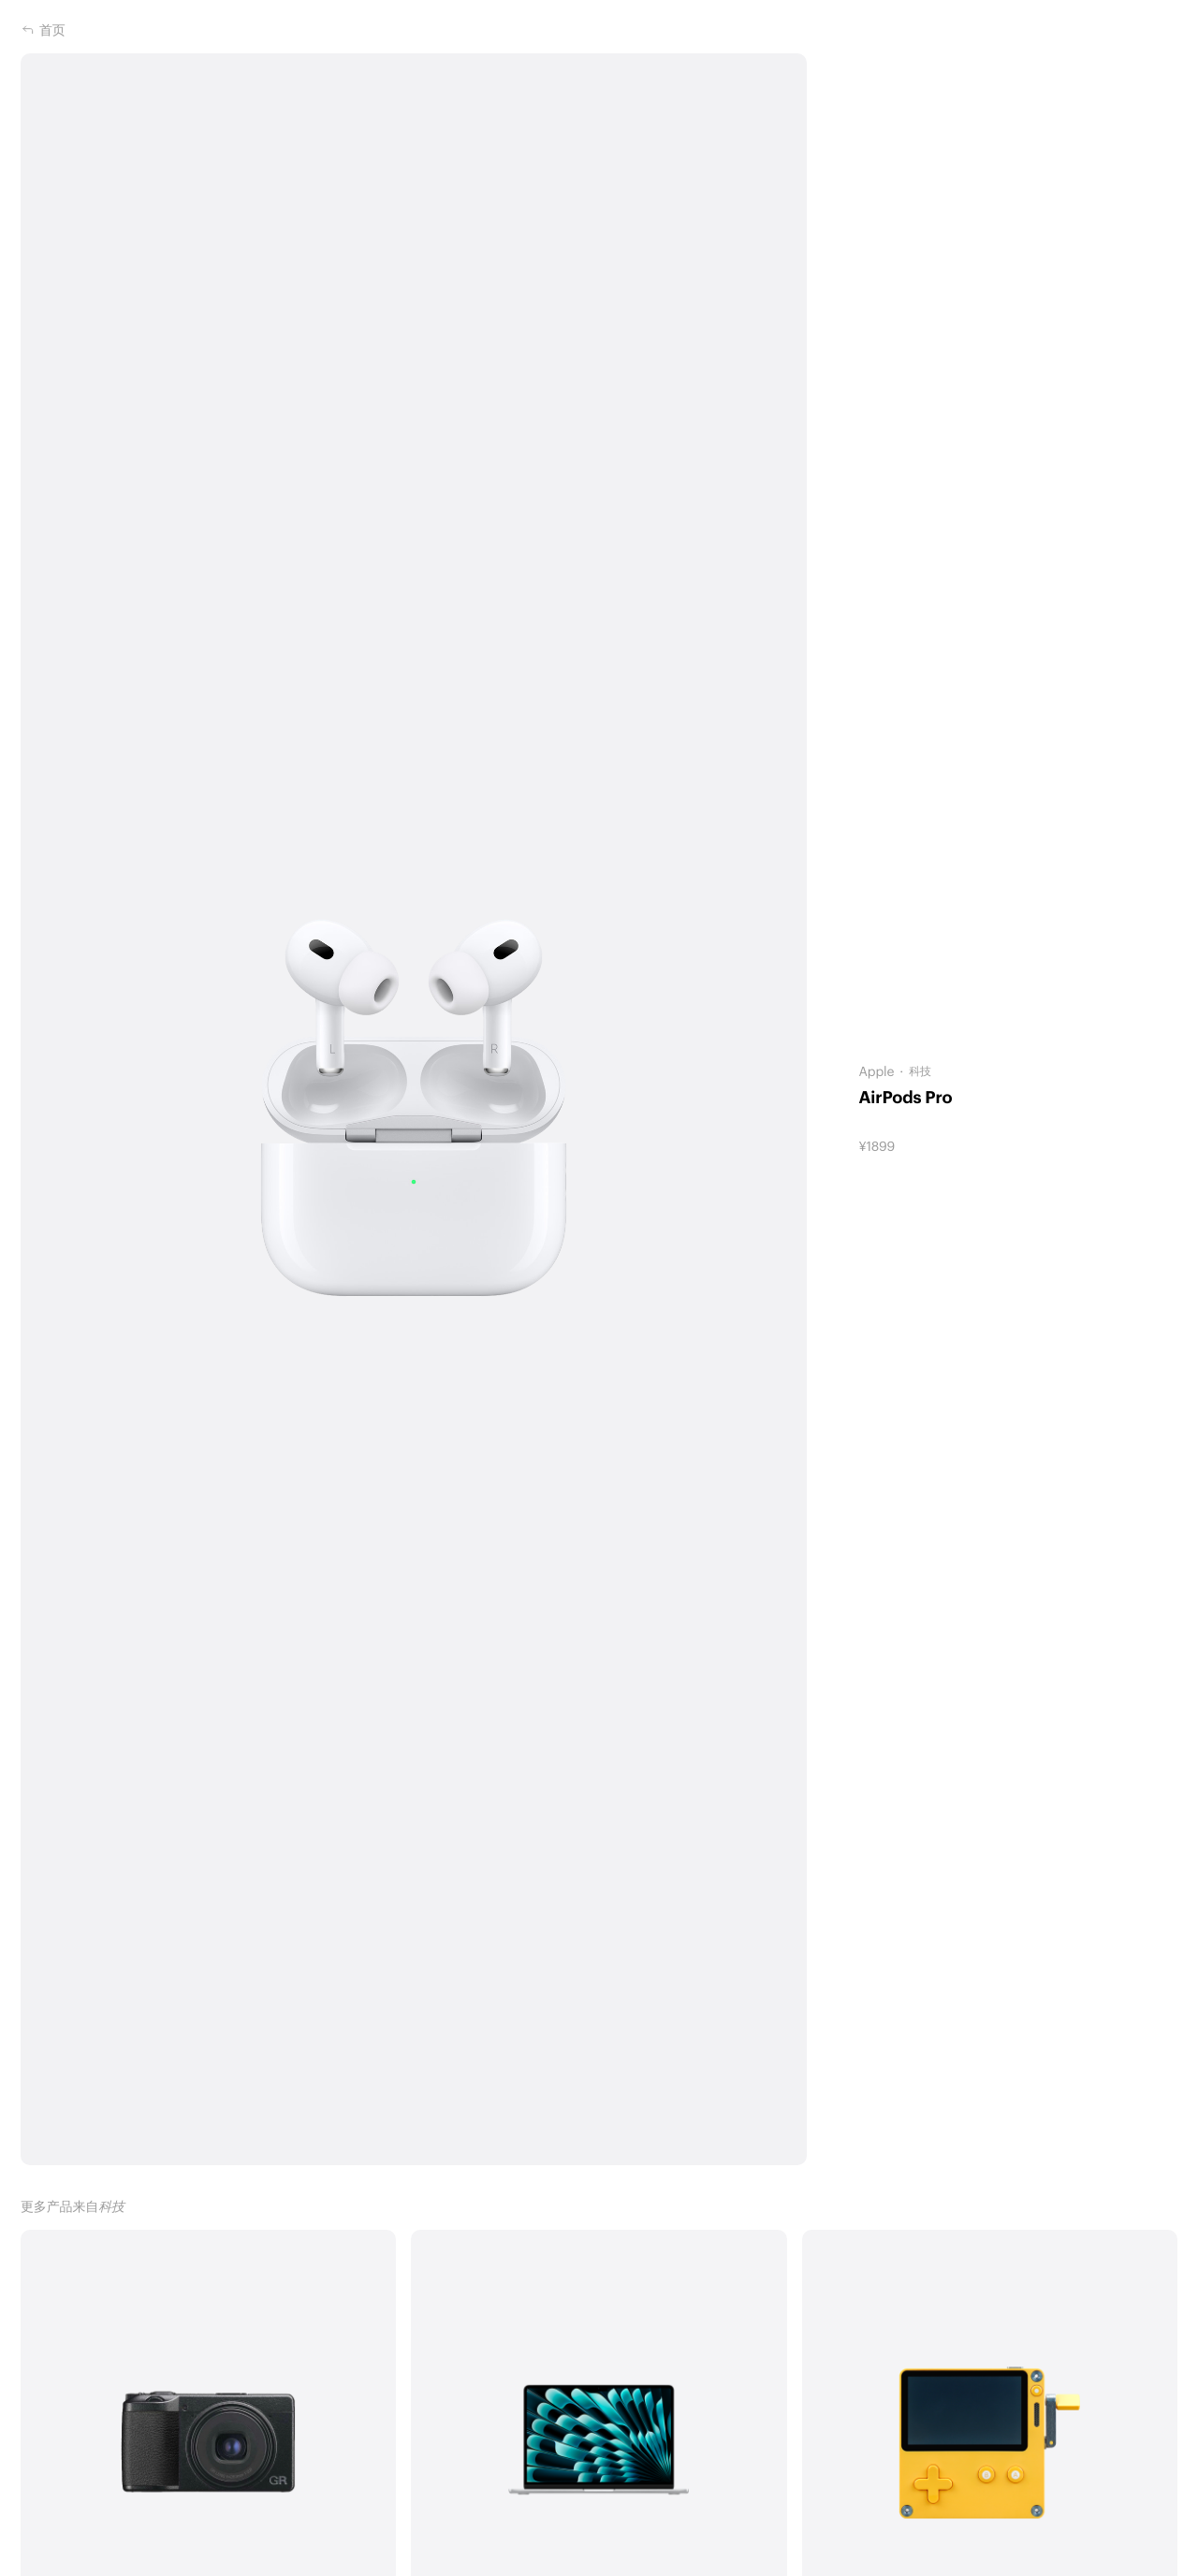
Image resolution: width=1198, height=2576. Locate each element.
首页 (43, 29)
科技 (920, 1071)
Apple (876, 1071)
